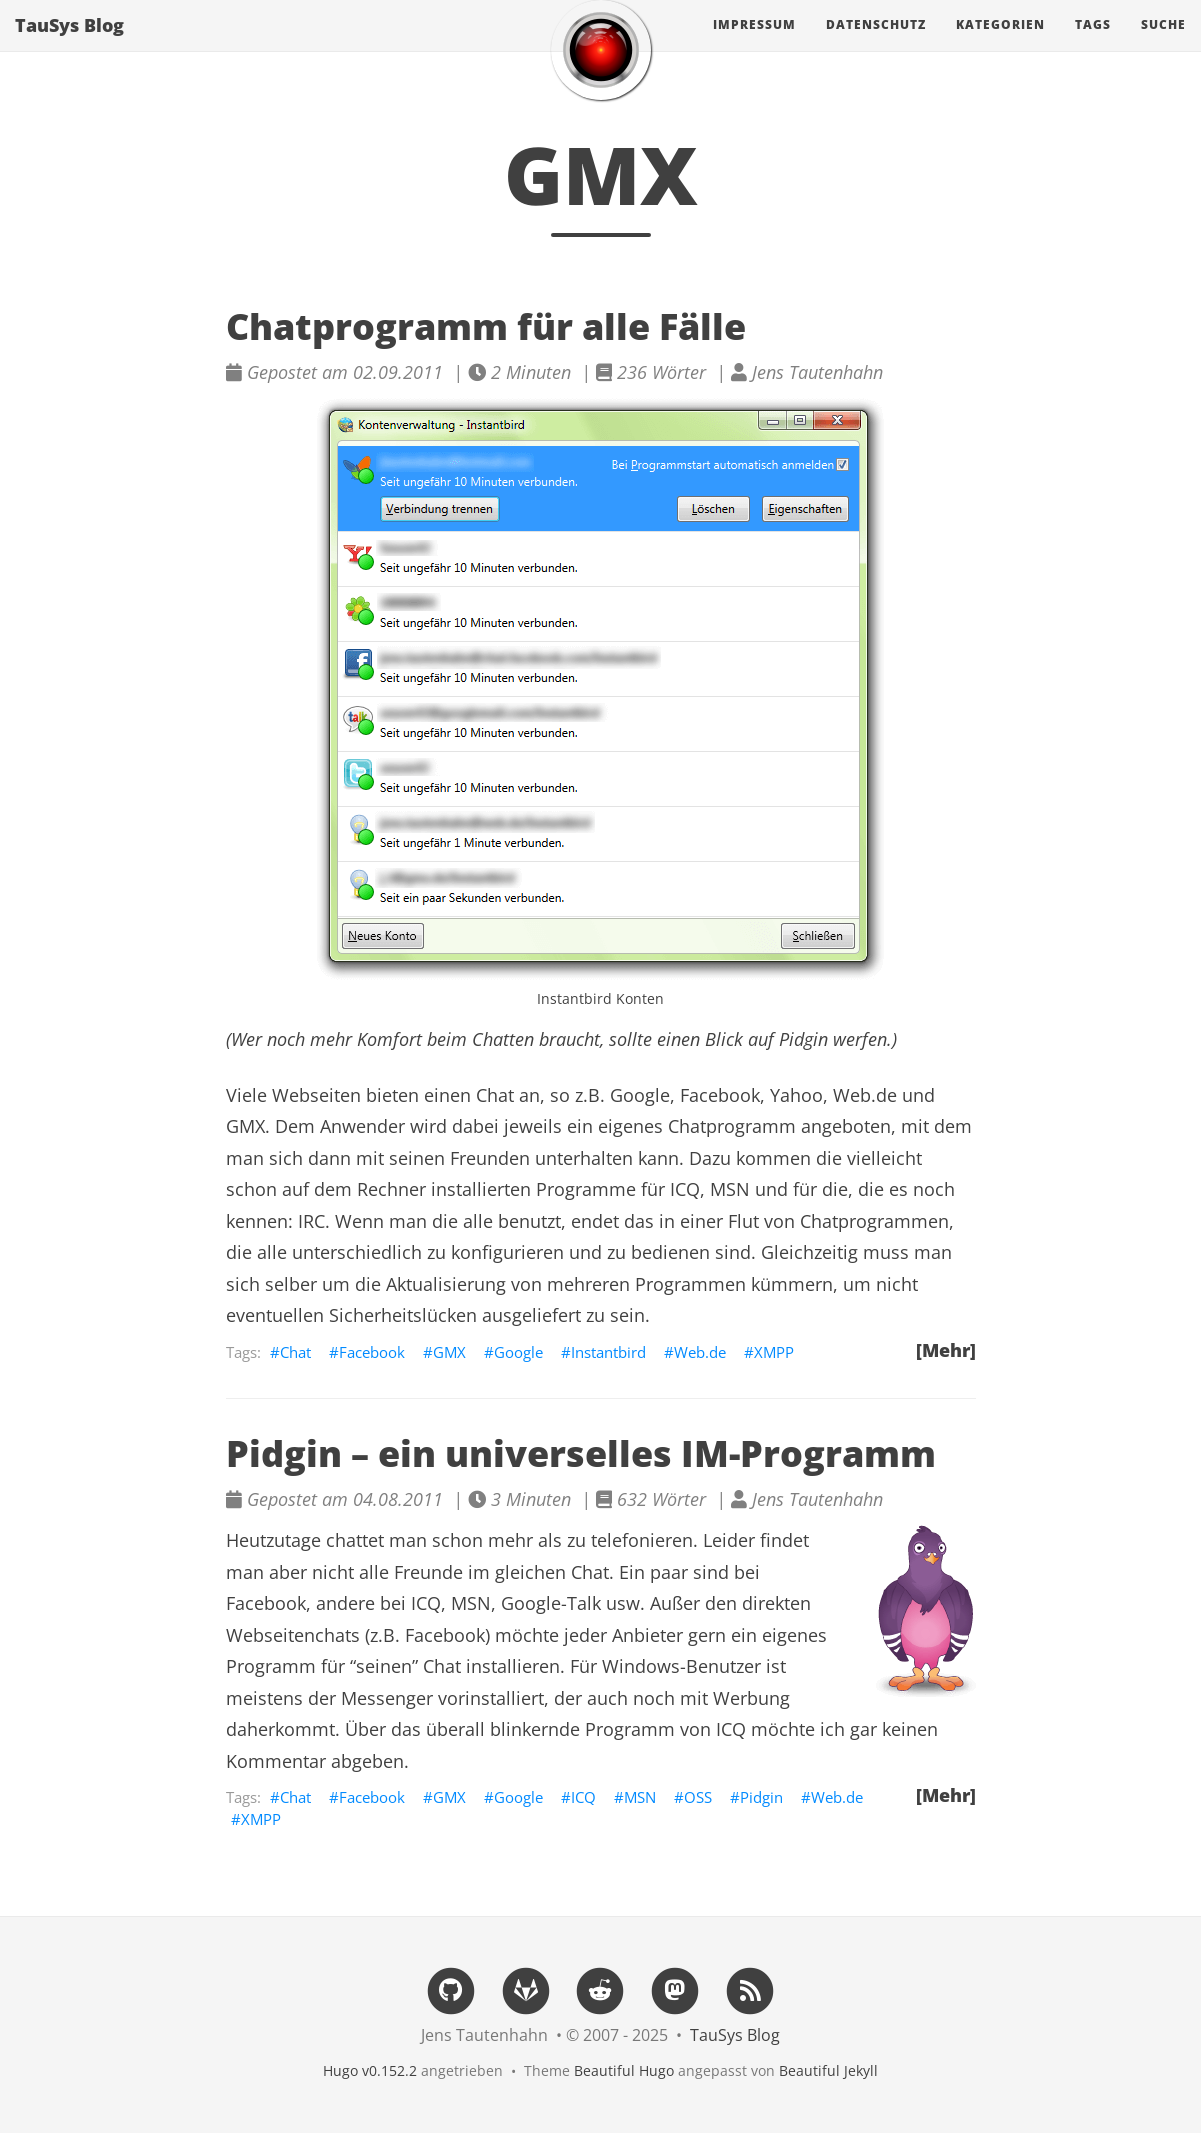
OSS (698, 1797)
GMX (449, 1352)
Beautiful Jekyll (828, 2070)
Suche (1163, 44)
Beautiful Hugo (624, 2070)
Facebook (372, 1352)
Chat (295, 1352)
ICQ (583, 1797)
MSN (640, 1797)
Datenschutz (876, 44)
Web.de (700, 1352)
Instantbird (608, 1352)
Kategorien (1000, 44)
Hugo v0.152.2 (370, 2070)
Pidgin (803, 1039)
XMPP (774, 1352)
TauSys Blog (69, 45)
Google (518, 1352)
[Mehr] (946, 1350)
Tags (1093, 44)
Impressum (754, 44)
